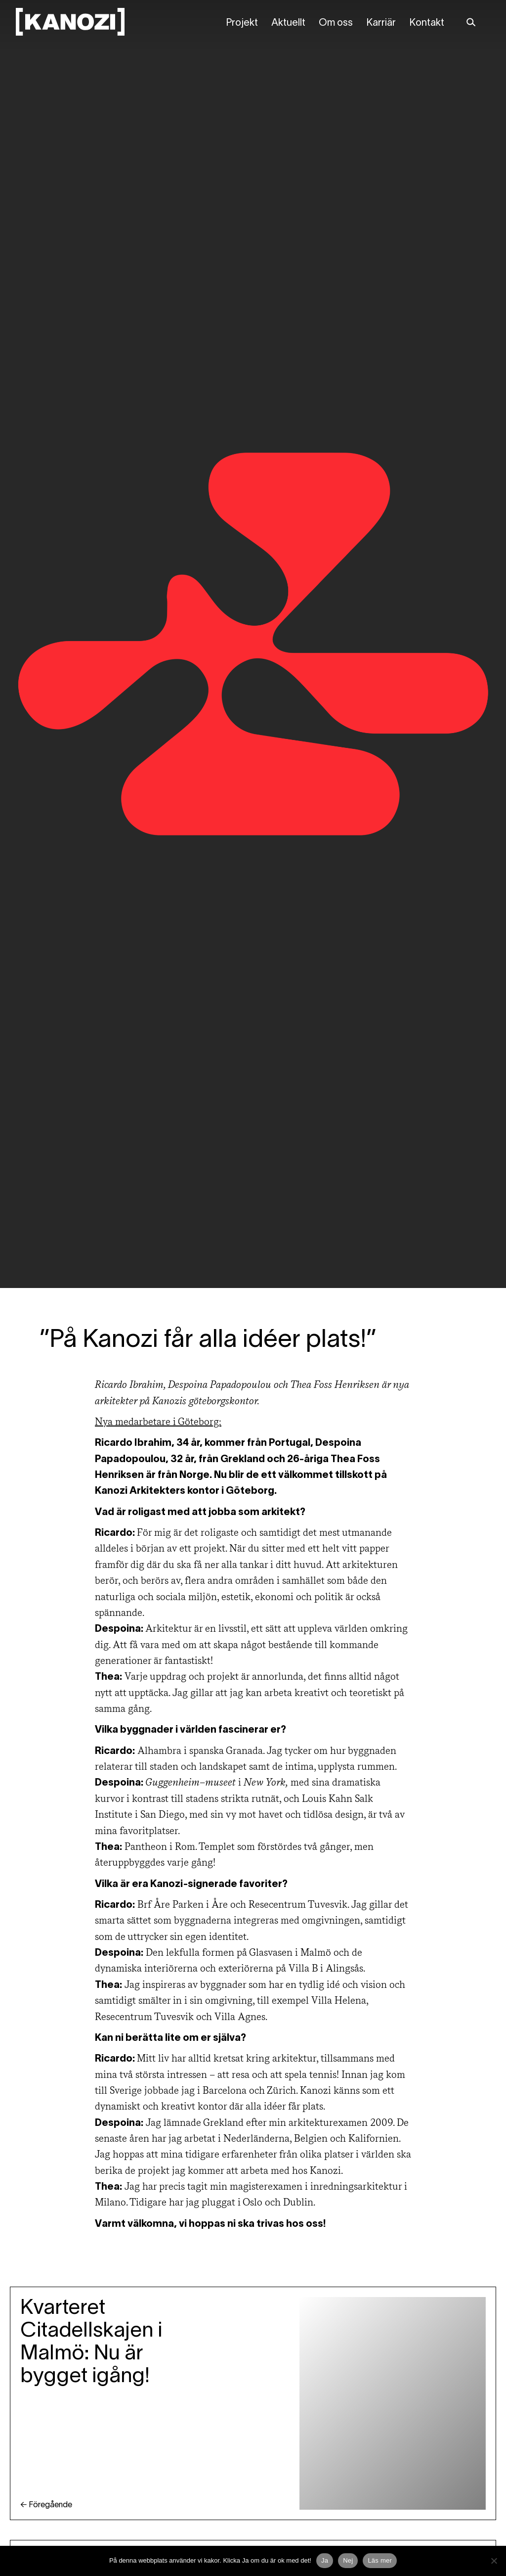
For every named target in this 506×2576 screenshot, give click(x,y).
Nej (348, 2560)
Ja (324, 2560)
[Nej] (494, 2561)
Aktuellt (288, 23)
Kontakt (426, 23)
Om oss (336, 23)
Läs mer (380, 2560)
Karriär (381, 23)
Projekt (242, 23)
